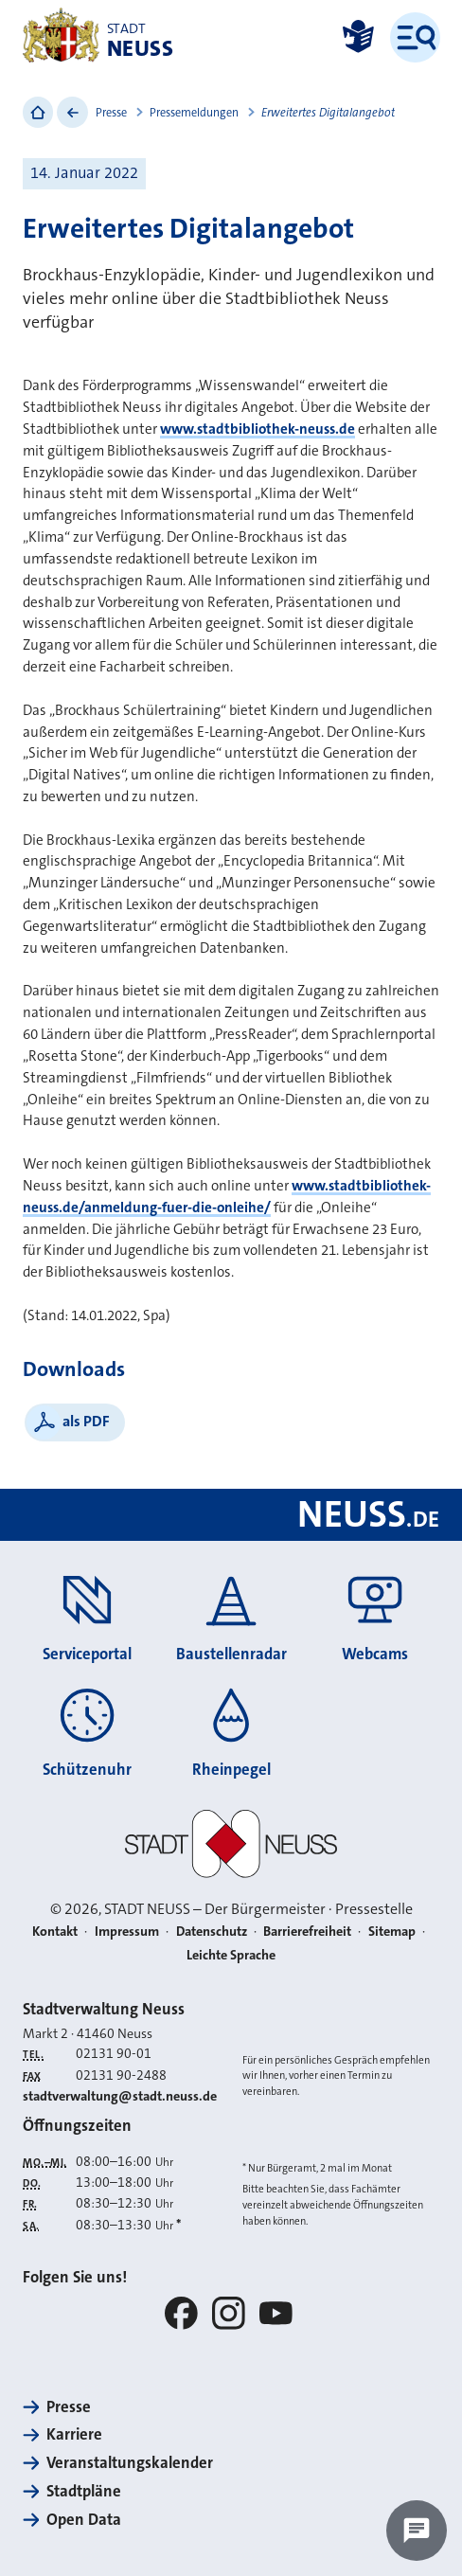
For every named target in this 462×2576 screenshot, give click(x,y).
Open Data (83, 2520)
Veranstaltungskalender (129, 2463)
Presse (111, 112)
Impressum (127, 1932)
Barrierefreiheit (307, 1932)
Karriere (74, 2434)
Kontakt (55, 1932)
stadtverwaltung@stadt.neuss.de (120, 2096)
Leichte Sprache (231, 1955)
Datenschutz (211, 1932)
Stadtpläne (83, 2491)
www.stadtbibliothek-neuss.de (257, 429)
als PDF (86, 1421)
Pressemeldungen (194, 112)
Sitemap (392, 1932)
